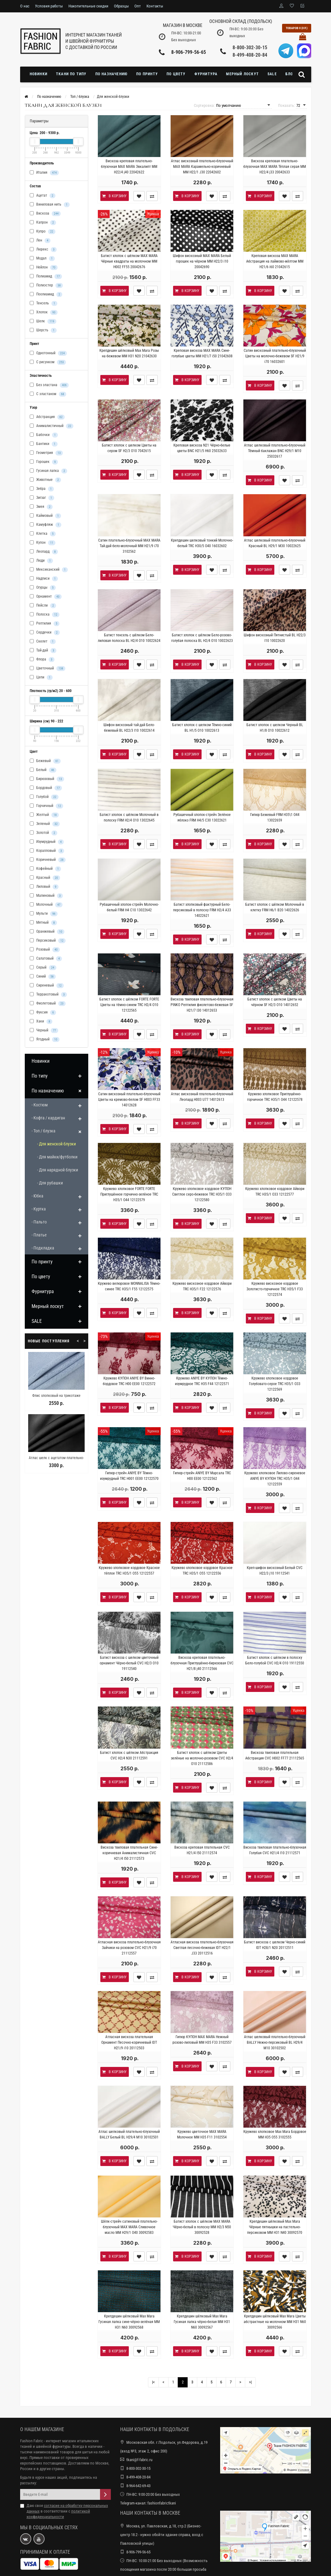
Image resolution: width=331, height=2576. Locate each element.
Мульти (44, 913)
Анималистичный (51, 426)
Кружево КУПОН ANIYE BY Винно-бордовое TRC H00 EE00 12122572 (129, 1381)
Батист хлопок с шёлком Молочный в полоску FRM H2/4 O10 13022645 (129, 817)
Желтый (44, 815)
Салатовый (46, 958)
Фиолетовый (48, 1003)
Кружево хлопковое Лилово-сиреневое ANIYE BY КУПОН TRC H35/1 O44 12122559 (274, 1478)
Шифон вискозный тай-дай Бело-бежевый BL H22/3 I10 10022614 (129, 728)
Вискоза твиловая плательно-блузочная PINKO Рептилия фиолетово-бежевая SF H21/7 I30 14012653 (202, 1005)
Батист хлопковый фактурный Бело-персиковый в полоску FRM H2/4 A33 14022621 (202, 910)
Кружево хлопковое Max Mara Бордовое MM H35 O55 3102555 (274, 2134)
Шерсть (43, 330)
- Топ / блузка (43, 1130)
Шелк (43, 321)
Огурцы (43, 587)
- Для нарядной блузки (57, 1169)
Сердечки (45, 632)
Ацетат (42, 195)
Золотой (43, 832)
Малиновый (46, 895)
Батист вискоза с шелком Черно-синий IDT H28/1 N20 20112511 (274, 1945)
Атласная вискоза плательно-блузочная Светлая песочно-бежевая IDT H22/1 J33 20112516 (202, 1947)
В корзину (114, 196)
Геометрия (46, 453)
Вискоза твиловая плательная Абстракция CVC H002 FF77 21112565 (274, 1755)
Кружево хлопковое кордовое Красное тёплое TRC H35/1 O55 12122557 (129, 1571)
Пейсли (43, 605)
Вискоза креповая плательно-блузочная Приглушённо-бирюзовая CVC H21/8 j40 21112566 (202, 1663)
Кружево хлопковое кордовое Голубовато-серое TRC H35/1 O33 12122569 (274, 1384)
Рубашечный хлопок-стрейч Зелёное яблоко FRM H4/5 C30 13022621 (202, 817)
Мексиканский (49, 569)
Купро (42, 231)
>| (250, 2382)
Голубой (44, 797)
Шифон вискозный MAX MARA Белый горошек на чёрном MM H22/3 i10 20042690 (202, 261)
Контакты (154, 6)
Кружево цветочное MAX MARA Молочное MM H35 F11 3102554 (202, 2134)
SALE (272, 74)
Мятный (43, 922)
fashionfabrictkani (161, 2503)
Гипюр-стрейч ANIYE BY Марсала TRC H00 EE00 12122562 (202, 1476)
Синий (43, 976)
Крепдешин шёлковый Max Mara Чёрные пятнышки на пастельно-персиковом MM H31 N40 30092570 (274, 2227)
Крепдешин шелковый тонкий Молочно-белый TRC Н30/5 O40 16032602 (202, 543)
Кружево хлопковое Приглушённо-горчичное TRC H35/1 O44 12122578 (275, 1097)
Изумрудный (47, 841)
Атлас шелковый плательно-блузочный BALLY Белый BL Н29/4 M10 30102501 (129, 2134)
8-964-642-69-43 (138, 2485)
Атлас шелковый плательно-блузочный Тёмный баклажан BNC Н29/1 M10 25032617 (274, 451)
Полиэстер (46, 285)
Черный (44, 1030)
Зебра (42, 488)
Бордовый (46, 788)
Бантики (44, 444)
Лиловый (44, 886)
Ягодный (44, 1039)
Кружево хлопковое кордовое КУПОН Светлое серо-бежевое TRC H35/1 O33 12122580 (202, 1194)
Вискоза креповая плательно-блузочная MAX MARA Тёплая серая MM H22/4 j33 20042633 (274, 166)
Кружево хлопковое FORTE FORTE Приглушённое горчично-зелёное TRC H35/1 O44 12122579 (129, 1194)
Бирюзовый (47, 779)
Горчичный (46, 806)
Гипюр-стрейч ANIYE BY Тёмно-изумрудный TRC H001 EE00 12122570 (129, 1476)
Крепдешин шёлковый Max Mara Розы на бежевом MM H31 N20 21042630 (129, 353)
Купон (42, 542)
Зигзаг (42, 497)
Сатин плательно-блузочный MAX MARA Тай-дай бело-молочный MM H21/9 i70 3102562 (129, 546)
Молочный (46, 904)
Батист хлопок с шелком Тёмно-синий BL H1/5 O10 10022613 (202, 728)
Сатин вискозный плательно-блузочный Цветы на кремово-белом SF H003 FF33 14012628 (129, 1099)
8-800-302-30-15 (250, 47)
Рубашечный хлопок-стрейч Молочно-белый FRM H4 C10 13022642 (129, 907)
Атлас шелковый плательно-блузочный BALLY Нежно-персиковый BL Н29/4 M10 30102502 (274, 2042)
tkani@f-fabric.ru (139, 2459)
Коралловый (47, 850)
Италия (44, 172)
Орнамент (46, 596)
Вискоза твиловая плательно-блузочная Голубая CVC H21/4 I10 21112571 (274, 1850)
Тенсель (43, 303)
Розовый (45, 949)
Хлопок (44, 312)
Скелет (43, 641)
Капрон (43, 222)
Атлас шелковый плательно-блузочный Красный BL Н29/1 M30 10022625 (274, 543)
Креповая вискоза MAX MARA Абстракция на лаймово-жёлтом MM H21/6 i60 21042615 (274, 261)
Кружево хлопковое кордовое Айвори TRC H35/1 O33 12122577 (274, 1191)
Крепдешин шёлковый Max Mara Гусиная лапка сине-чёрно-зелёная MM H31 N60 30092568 (129, 2322)
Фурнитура (206, 74)
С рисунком (48, 362)
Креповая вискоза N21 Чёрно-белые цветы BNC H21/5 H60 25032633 (201, 448)
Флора (42, 659)
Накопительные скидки (88, 6)
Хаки (41, 1021)
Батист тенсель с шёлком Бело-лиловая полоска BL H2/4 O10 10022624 (129, 638)
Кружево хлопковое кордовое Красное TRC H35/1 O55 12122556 (202, 1571)
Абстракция (47, 417)
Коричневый (48, 859)
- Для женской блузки (56, 1143)
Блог (290, 74)
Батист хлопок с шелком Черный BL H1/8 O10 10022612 (274, 728)
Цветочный (47, 668)
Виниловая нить (50, 204)
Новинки (38, 74)
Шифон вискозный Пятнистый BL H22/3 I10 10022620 (275, 638)
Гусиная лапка (48, 471)
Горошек (44, 462)
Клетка (43, 533)
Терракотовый (48, 994)
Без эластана (49, 385)
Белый (43, 770)
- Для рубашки (50, 1182)
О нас (24, 6)
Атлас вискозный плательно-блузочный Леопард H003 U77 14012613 (202, 1097)
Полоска (44, 614)
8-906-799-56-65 (188, 52)
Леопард (44, 551)
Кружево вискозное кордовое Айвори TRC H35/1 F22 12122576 (202, 1286)
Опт (137, 6)
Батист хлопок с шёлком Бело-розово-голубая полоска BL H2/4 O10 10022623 (202, 638)
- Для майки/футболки (57, 1156)
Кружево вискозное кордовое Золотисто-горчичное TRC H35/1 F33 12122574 (274, 1289)
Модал (42, 258)
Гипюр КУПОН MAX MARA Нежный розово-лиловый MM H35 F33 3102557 (202, 2040)
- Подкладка (43, 1247)
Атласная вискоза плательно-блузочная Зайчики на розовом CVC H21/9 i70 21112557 (129, 1947)
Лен (40, 240)
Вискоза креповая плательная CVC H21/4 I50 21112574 (202, 1850)
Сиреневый (47, 985)
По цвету (176, 74)
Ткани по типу (71, 74)
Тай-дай (43, 650)
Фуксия (43, 1012)
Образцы (121, 6)
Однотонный (48, 353)
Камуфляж (45, 524)
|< (153, 2382)
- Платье (39, 1234)
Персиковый (48, 940)
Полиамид (46, 276)
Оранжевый (47, 931)
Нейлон (44, 267)
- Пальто (39, 1221)
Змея (41, 506)
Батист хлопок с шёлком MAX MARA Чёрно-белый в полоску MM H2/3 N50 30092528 (202, 2227)
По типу (40, 1076)
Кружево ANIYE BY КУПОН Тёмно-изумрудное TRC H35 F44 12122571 (202, 1381)
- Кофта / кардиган (48, 1117)
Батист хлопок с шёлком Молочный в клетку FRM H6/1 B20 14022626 (274, 907)
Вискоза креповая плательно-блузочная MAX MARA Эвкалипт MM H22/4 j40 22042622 (129, 166)
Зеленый (45, 824)
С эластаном (48, 394)
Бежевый (45, 761)
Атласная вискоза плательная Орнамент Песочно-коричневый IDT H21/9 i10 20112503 (129, 2042)
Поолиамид (46, 294)
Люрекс (43, 249)
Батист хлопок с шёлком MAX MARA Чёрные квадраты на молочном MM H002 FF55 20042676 (129, 261)
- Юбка (37, 1195)
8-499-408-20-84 (250, 55)
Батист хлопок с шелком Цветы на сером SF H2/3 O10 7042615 (129, 448)
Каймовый (45, 515)
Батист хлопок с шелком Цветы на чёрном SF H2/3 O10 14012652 (274, 1002)
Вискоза (45, 213)
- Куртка (39, 1208)
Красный (45, 877)
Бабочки (44, 435)
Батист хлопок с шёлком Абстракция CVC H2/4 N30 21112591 (129, 1755)
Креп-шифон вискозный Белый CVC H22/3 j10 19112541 (275, 1571)
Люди (41, 560)
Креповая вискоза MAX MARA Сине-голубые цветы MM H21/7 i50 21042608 (202, 353)
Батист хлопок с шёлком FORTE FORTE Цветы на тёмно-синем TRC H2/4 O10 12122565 (129, 1005)
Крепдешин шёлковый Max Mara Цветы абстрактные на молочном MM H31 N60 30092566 (275, 2322)
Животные (45, 479)
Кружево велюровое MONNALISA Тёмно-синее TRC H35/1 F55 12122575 (129, 1286)
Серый (43, 967)
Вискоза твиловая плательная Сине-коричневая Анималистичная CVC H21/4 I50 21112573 (129, 1853)
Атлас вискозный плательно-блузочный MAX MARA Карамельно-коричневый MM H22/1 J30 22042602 (202, 166)
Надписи (44, 578)
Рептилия (44, 623)
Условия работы (49, 6)
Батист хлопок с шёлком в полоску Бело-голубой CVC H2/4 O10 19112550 (274, 1660)
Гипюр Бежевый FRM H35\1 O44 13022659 (274, 817)
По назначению (111, 74)
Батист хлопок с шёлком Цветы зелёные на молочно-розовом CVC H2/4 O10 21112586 (202, 1758)
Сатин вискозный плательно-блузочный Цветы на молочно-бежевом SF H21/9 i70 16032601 (275, 356)
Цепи (41, 677)
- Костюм (40, 1104)
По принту (147, 74)
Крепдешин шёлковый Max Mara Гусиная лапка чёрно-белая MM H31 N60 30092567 (202, 2322)
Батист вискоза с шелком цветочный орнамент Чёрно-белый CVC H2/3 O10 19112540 (129, 1663)
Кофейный (45, 868)
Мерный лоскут (242, 74)
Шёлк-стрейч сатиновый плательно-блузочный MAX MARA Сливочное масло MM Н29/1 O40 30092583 (129, 2227)
